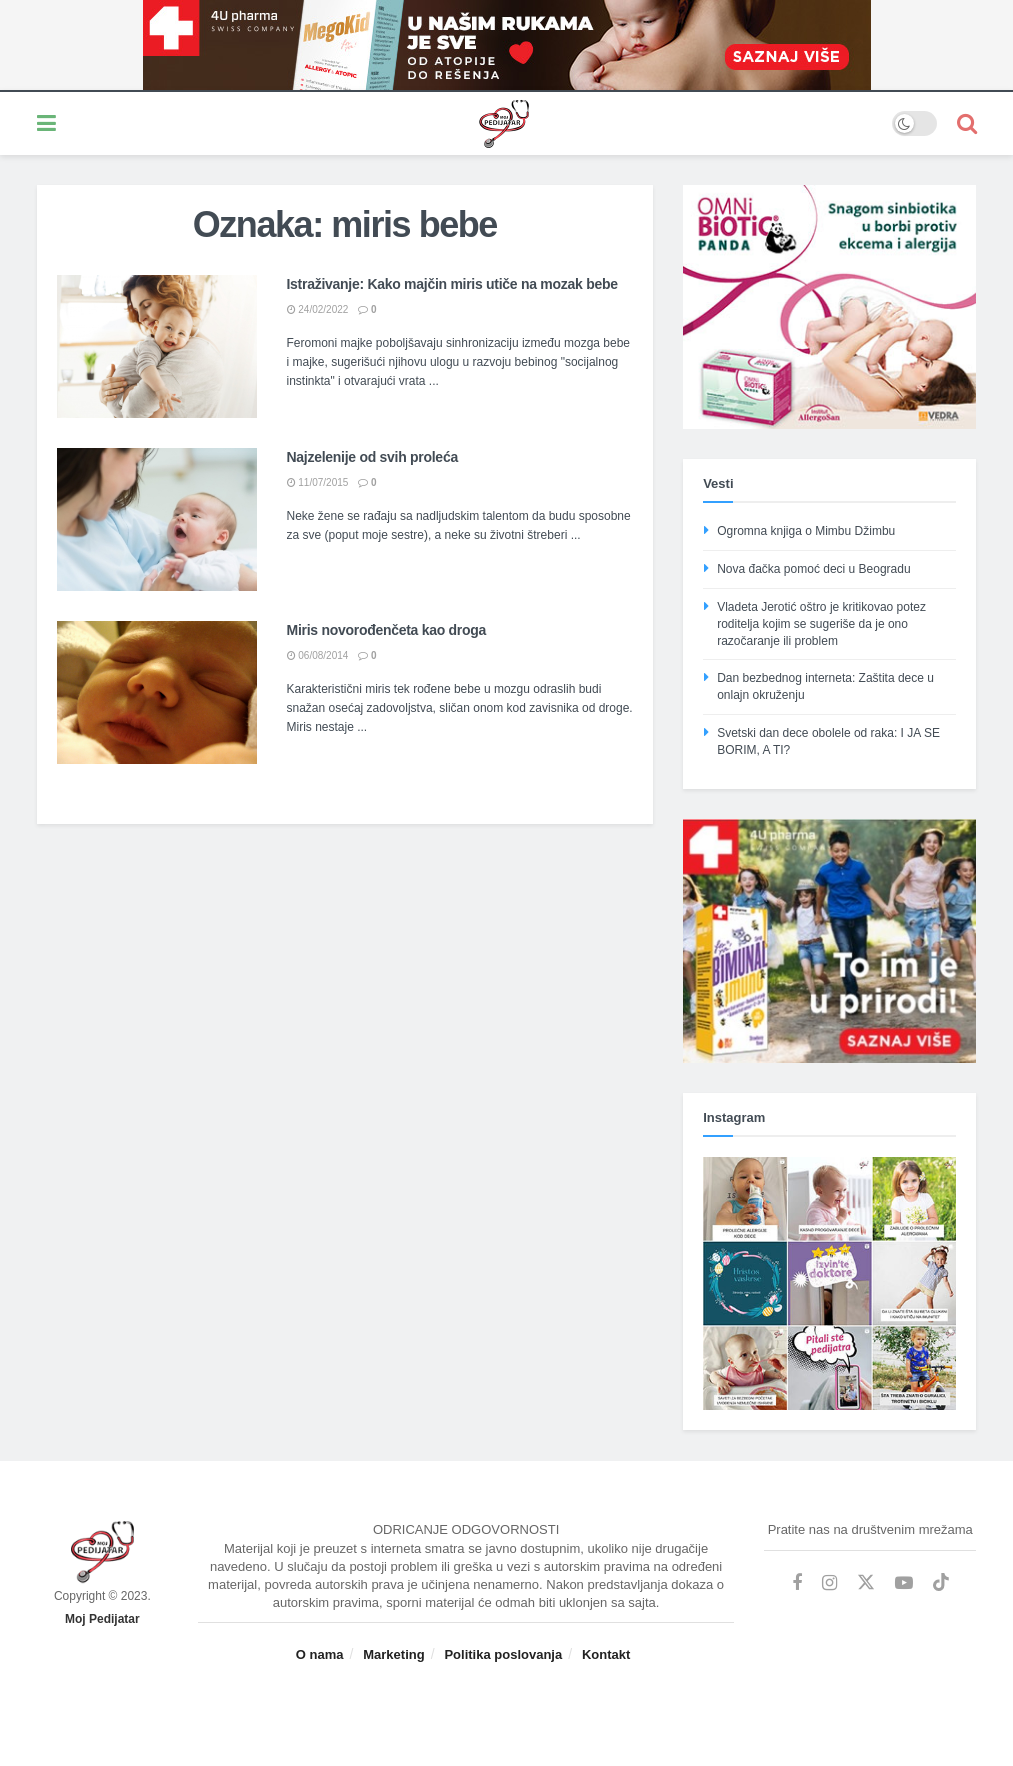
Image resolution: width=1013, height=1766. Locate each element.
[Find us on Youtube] (904, 1583)
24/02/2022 (318, 309)
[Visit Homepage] (474, 124)
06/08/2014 (318, 655)
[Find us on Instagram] (829, 1583)
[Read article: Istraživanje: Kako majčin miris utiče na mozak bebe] (157, 346)
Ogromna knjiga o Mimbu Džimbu (806, 531)
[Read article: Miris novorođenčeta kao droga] (157, 692)
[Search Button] (967, 123)
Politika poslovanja (503, 1654)
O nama (320, 1654)
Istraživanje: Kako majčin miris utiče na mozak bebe (452, 284)
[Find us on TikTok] (941, 1583)
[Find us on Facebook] (797, 1583)
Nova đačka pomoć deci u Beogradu (813, 569)
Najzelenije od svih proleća (372, 457)
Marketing (393, 1654)
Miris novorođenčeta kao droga (387, 630)
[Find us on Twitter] (866, 1583)
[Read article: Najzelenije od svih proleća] (157, 519)
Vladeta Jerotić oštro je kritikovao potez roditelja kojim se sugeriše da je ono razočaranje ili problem (821, 624)
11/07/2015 (318, 482)
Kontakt (606, 1654)
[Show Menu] (46, 123)
